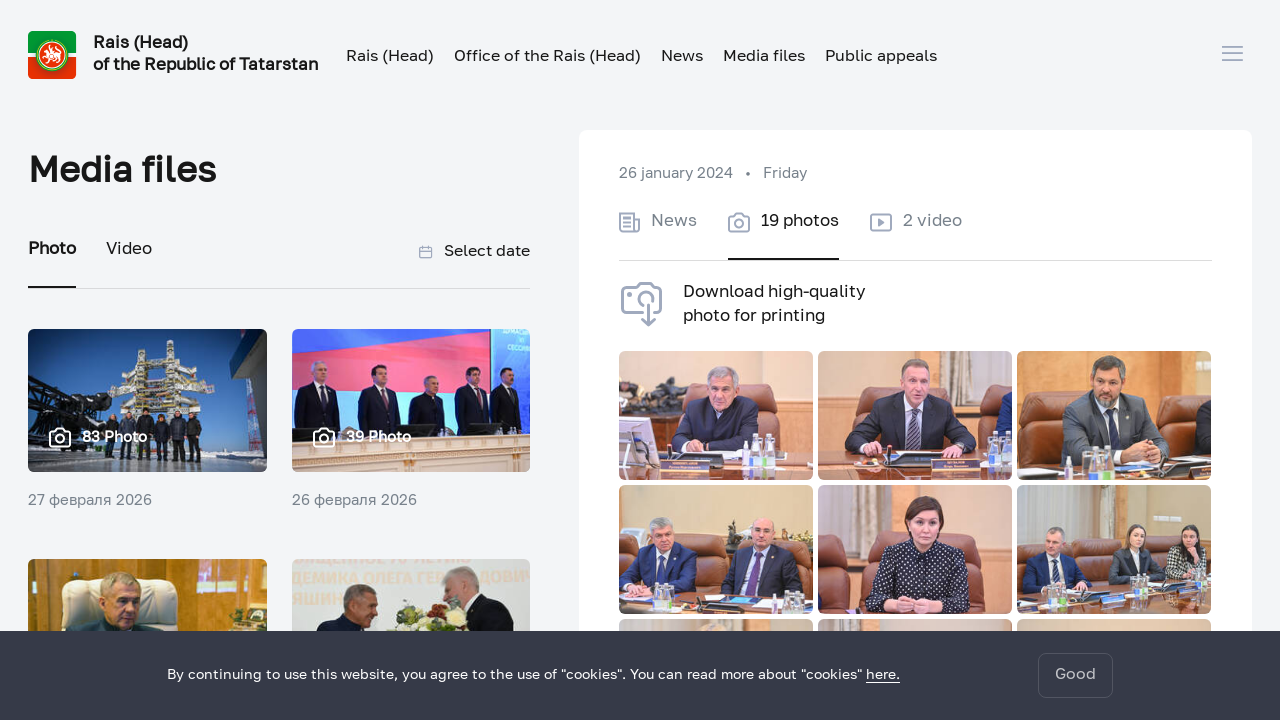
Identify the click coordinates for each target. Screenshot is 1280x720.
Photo (52, 249)
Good (1075, 675)
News (682, 57)
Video (129, 249)
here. (883, 675)
